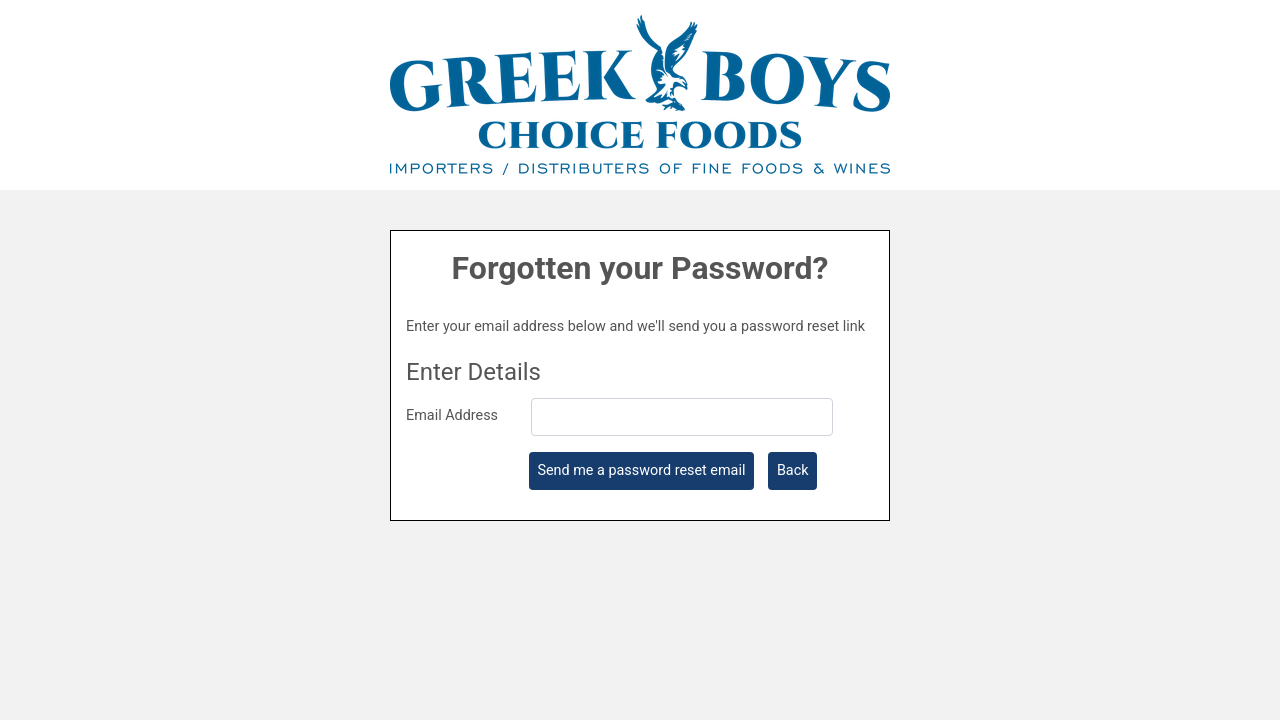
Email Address (452, 415)
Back (793, 470)
